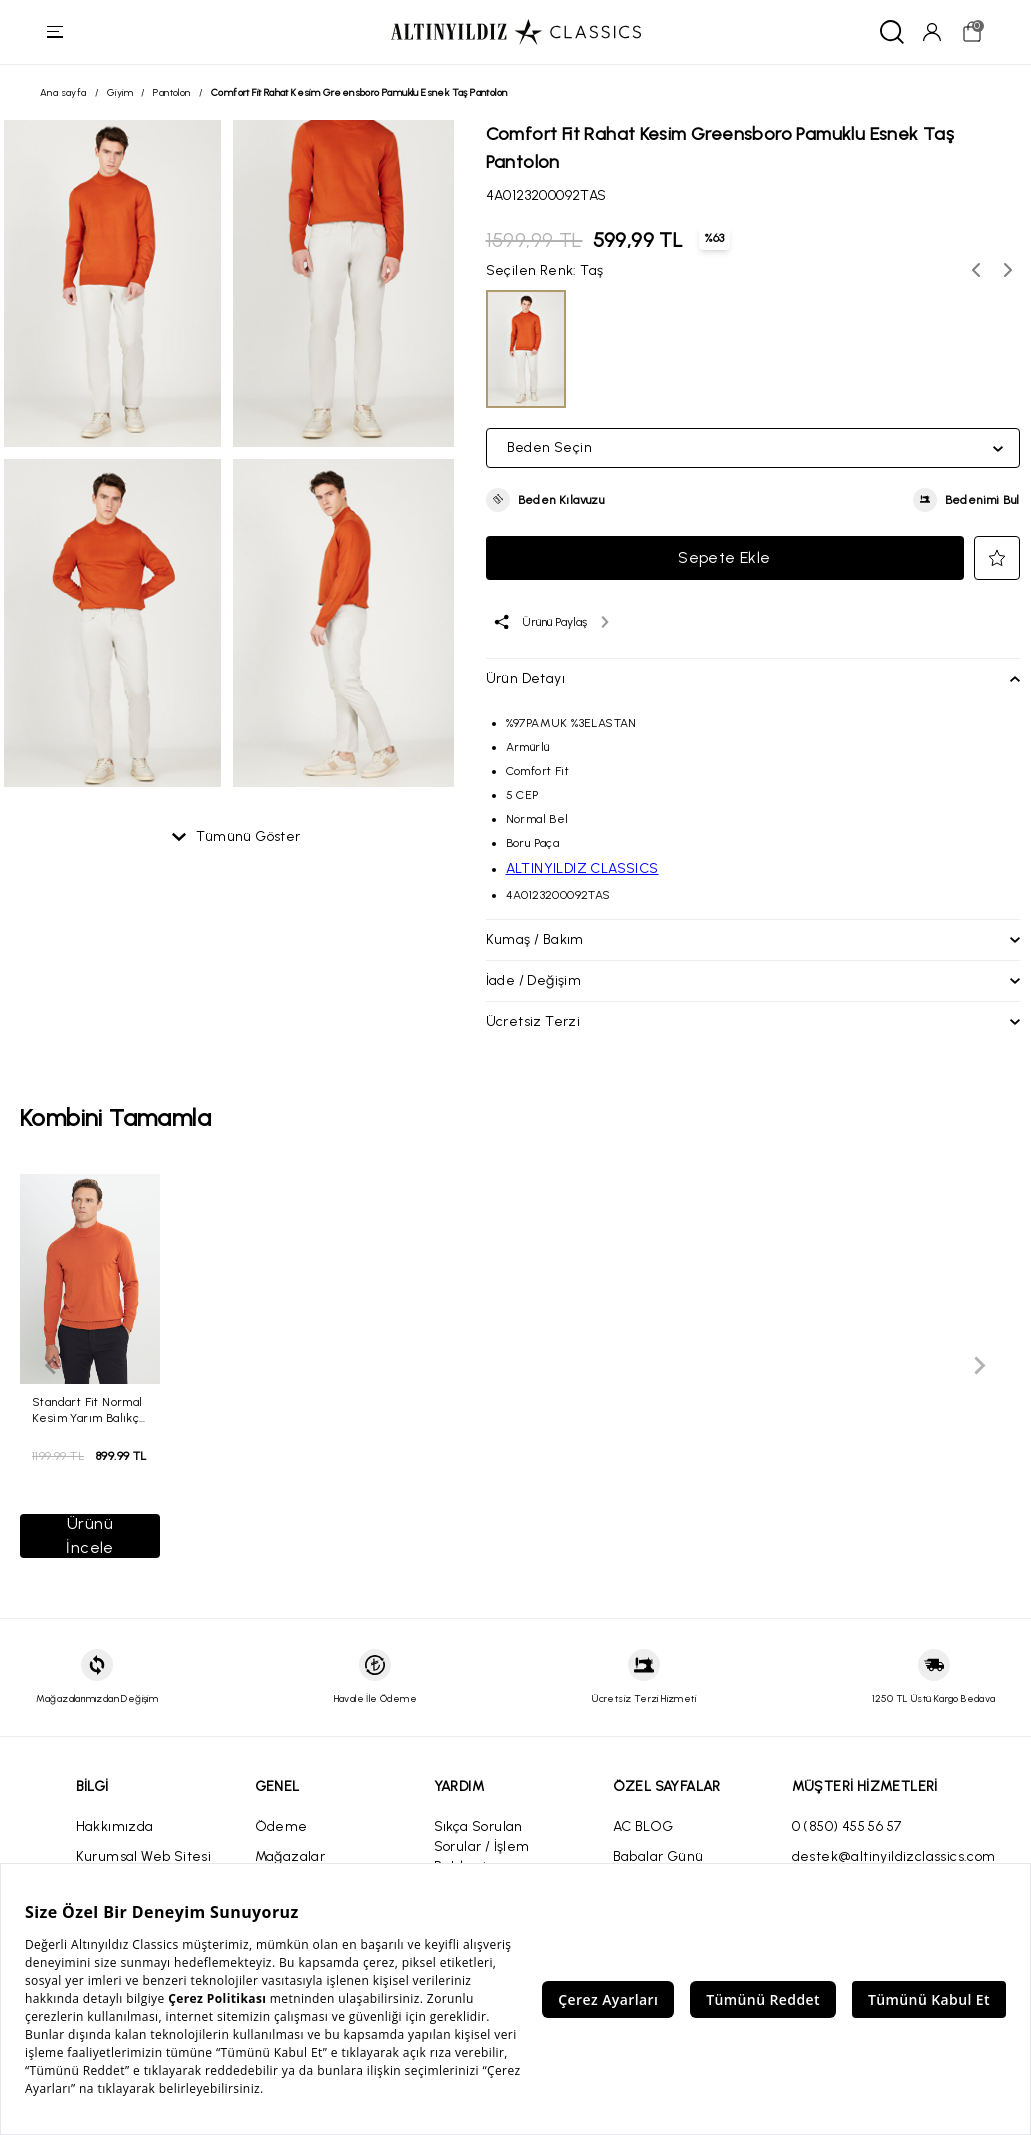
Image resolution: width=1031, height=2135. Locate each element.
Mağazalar (290, 1856)
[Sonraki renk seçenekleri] (1008, 270)
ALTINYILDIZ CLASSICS (582, 868)
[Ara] (891, 32)
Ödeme (281, 1826)
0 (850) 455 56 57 (847, 1826)
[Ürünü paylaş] (550, 622)
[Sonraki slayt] (979, 1366)
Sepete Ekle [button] (724, 557)
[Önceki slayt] (52, 1366)
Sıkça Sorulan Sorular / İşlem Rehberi (482, 1846)
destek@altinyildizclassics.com (894, 1856)
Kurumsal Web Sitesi (144, 1856)
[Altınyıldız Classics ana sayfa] (516, 32)
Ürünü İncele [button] (89, 1535)
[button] (545, 500)
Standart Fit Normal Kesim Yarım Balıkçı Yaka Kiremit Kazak (87, 1409)
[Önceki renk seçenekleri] (976, 270)
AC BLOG (643, 1826)
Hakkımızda (115, 1826)
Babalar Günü (658, 1856)
